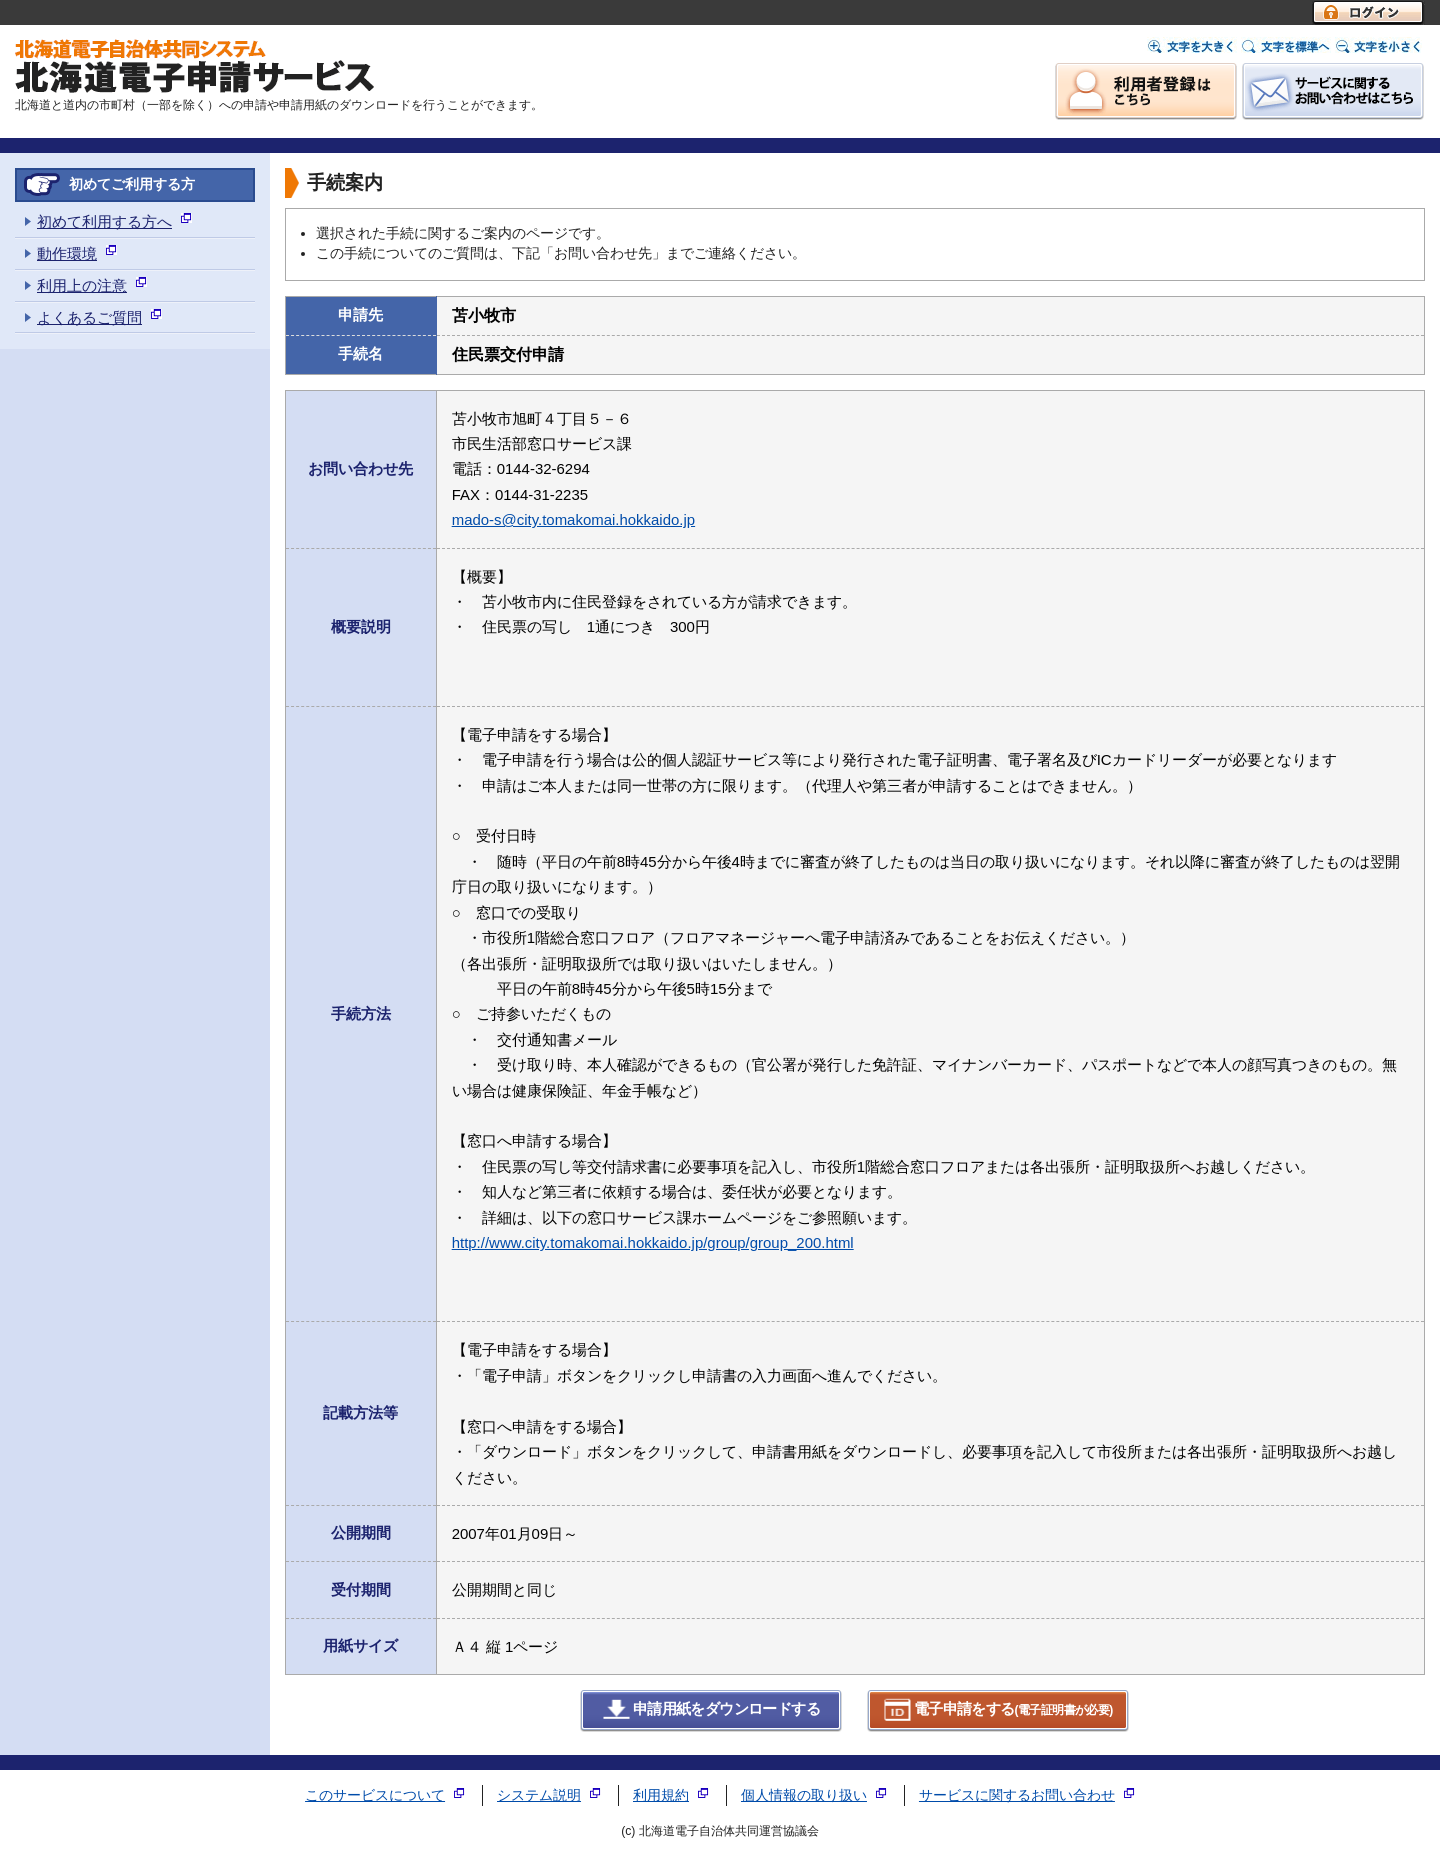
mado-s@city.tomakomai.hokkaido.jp (573, 519)
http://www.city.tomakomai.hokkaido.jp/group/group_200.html (653, 1242)
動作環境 (67, 253)
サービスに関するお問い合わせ (1017, 1795)
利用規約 (661, 1795)
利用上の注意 (82, 285)
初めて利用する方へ (104, 221)
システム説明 (539, 1795)
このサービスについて (375, 1795)
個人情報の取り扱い (804, 1795)
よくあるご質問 (89, 317)
